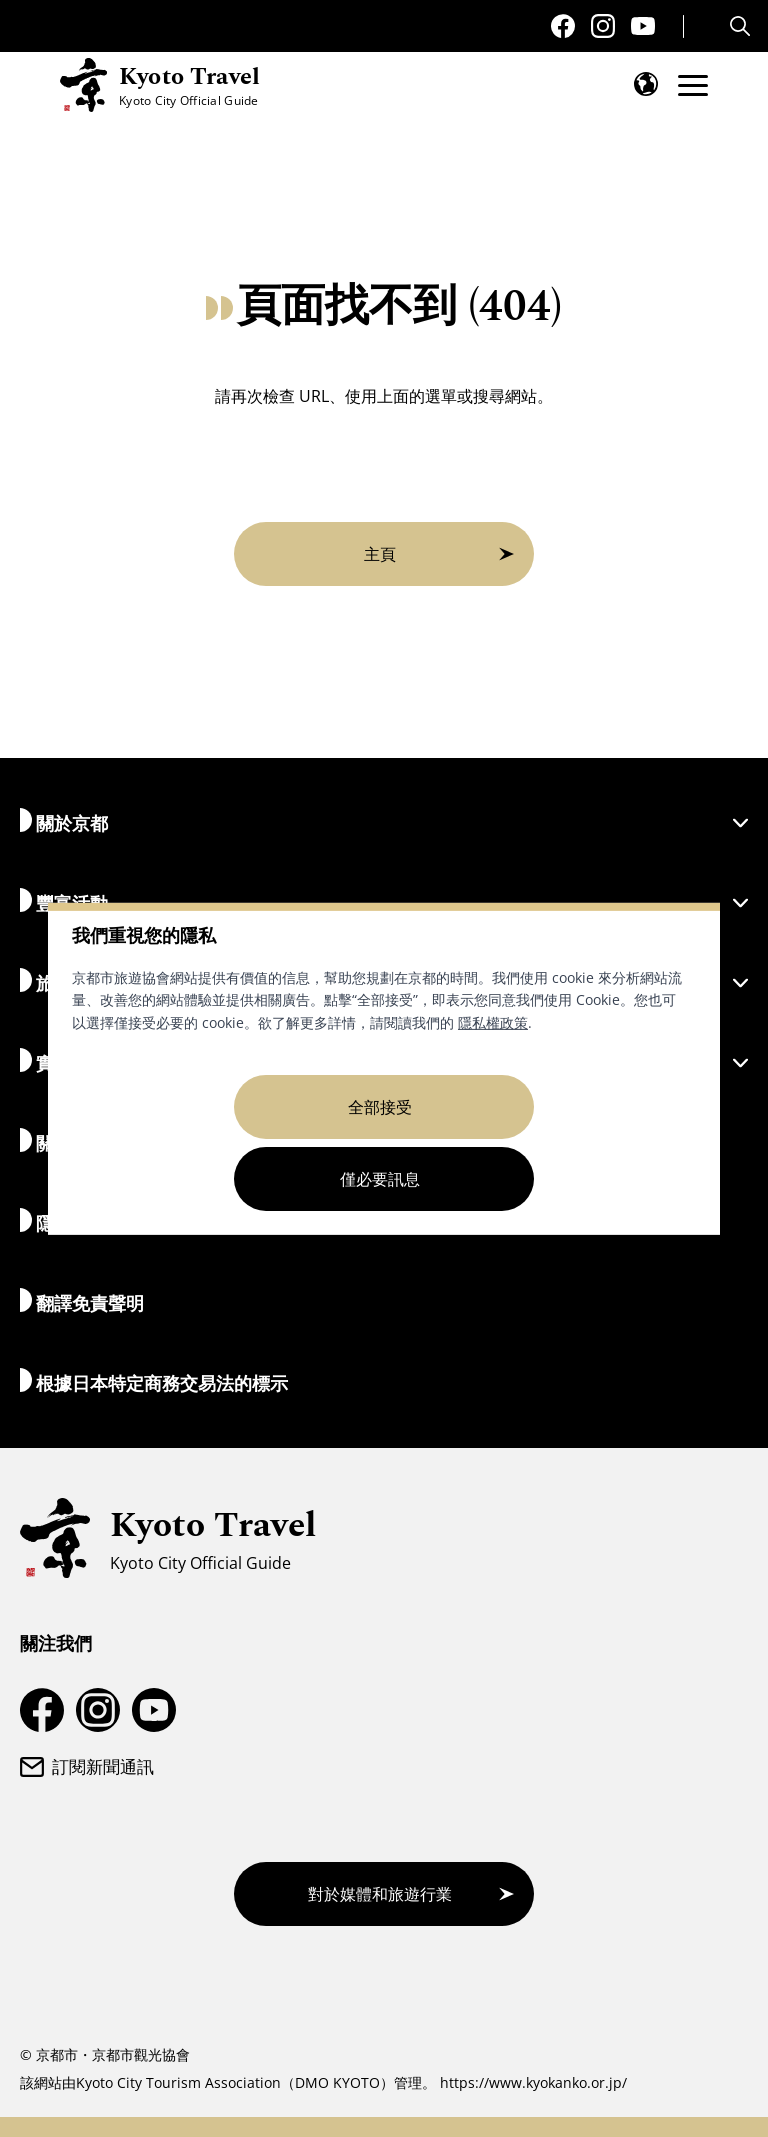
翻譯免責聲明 (82, 1301)
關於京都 (384, 821)
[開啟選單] (693, 85)
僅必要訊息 (380, 1179)
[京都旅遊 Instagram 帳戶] (603, 26)
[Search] (742, 26)
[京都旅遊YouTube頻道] (643, 26)
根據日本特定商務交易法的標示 (154, 1381)
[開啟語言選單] (646, 84)
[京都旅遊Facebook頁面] (563, 26)
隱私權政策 (493, 1022)
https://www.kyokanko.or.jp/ (533, 2082)
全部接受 (380, 1107)
